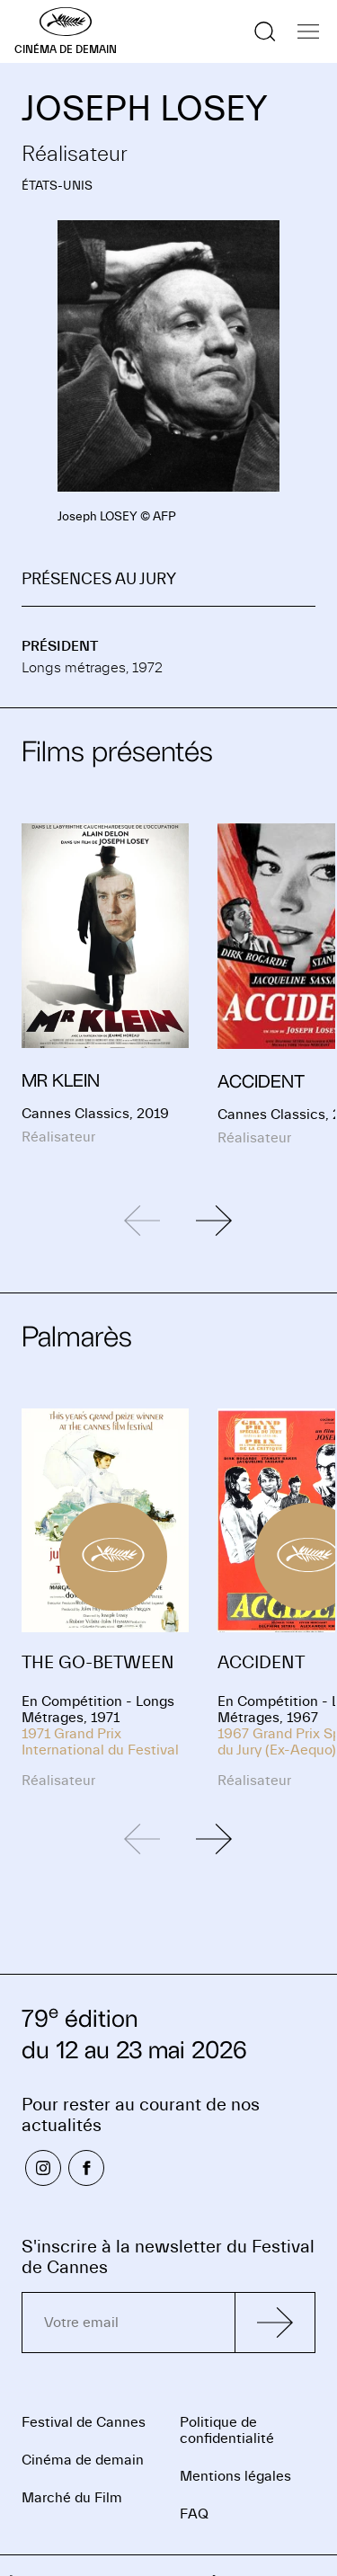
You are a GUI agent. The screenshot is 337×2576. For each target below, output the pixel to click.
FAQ (194, 2514)
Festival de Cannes (84, 2422)
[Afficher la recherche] (265, 31)
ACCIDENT (261, 1662)
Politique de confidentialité (227, 2430)
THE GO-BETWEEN (98, 1662)
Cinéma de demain (83, 2460)
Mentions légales (235, 2476)
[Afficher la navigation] (308, 31)
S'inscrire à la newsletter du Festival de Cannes (168, 2257)
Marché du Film (72, 2498)
